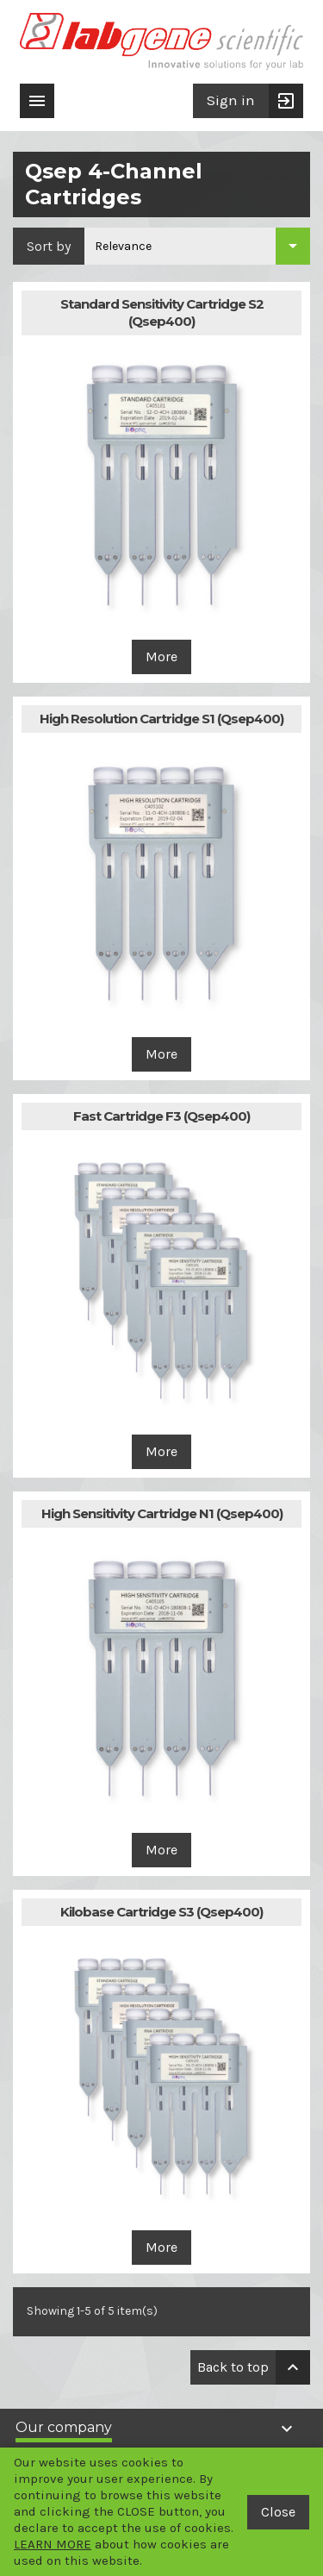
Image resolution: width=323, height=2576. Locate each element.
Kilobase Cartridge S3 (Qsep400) (161, 1912)
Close (278, 2512)
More (161, 656)
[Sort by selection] (197, 246)
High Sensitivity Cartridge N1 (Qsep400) (162, 1513)
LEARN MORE (52, 2544)
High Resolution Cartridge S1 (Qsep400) (161, 718)
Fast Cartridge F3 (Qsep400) (161, 1116)
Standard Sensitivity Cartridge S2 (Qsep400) (162, 312)
